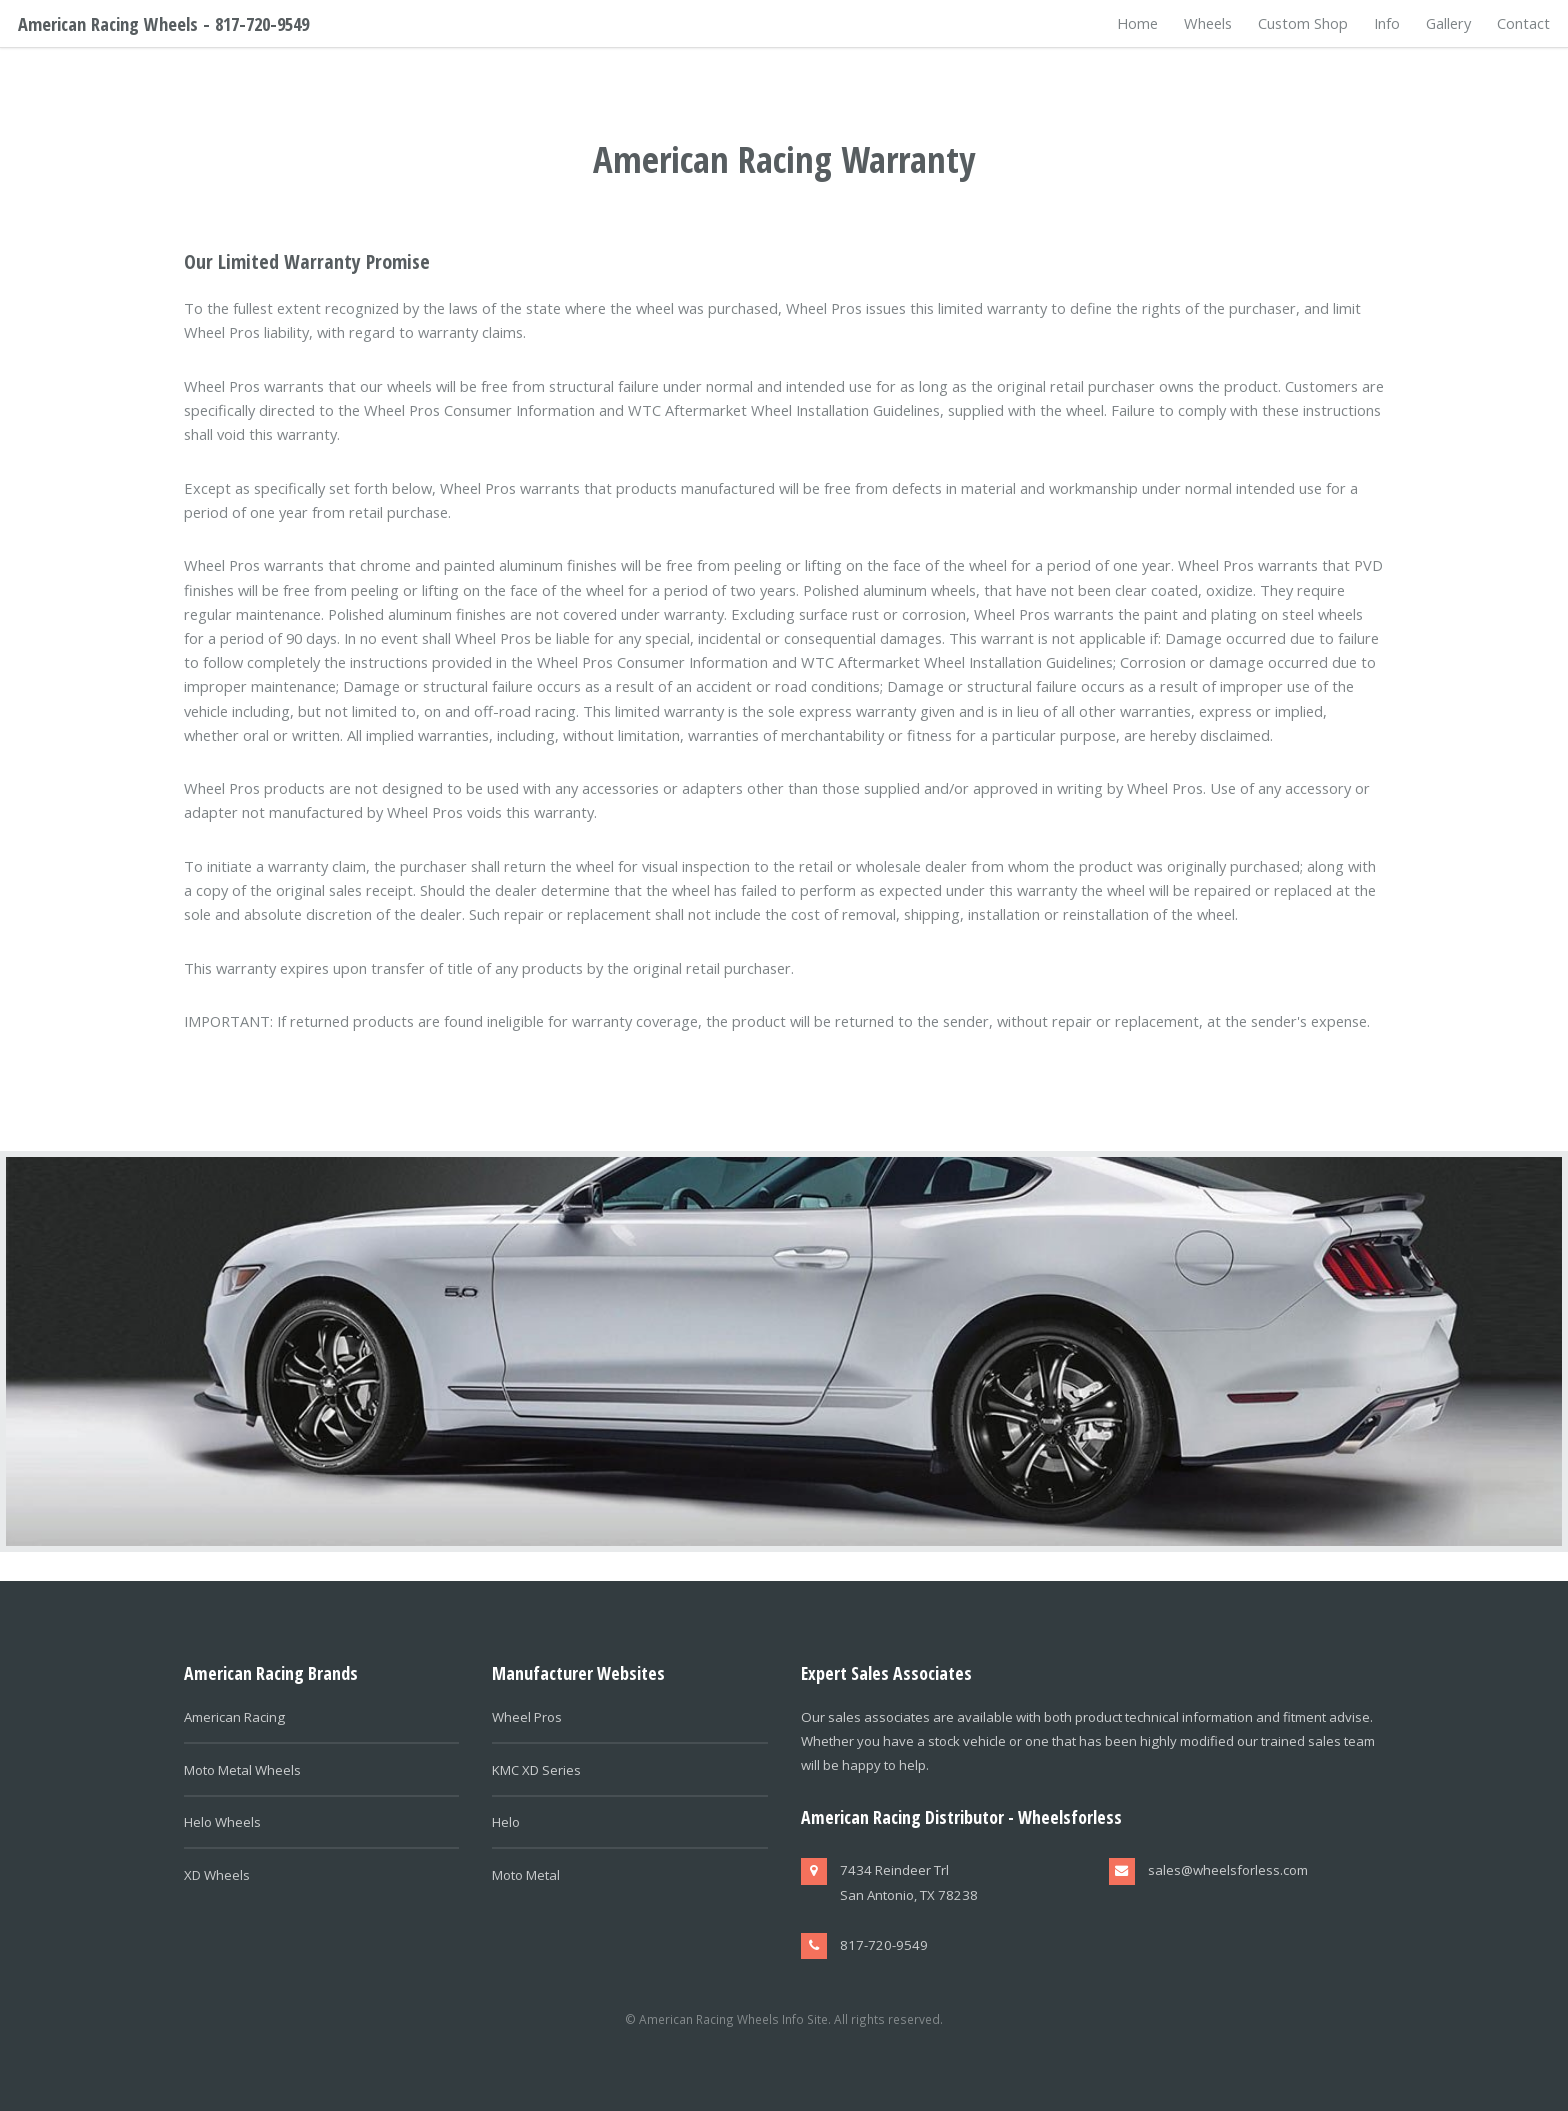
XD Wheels (217, 1875)
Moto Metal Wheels (242, 1770)
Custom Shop (1303, 23)
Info (1387, 23)
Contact (1523, 23)
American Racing (234, 1717)
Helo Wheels (222, 1822)
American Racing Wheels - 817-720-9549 (163, 23)
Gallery (1448, 23)
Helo (506, 1822)
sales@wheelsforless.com (1228, 1870)
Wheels (1208, 23)
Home (1137, 23)
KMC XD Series (536, 1770)
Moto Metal (526, 1875)
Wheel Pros (527, 1717)
